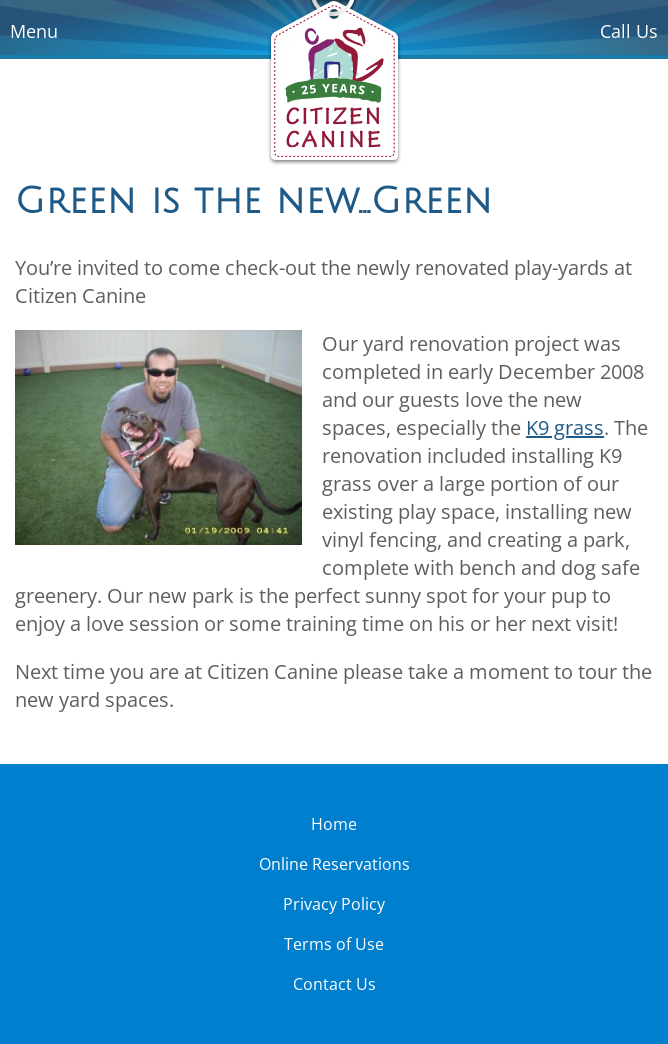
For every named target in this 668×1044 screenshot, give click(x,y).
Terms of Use (334, 944)
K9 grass (565, 427)
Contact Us (334, 984)
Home (334, 824)
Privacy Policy (334, 904)
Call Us (629, 31)
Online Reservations (334, 864)
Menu (34, 31)
